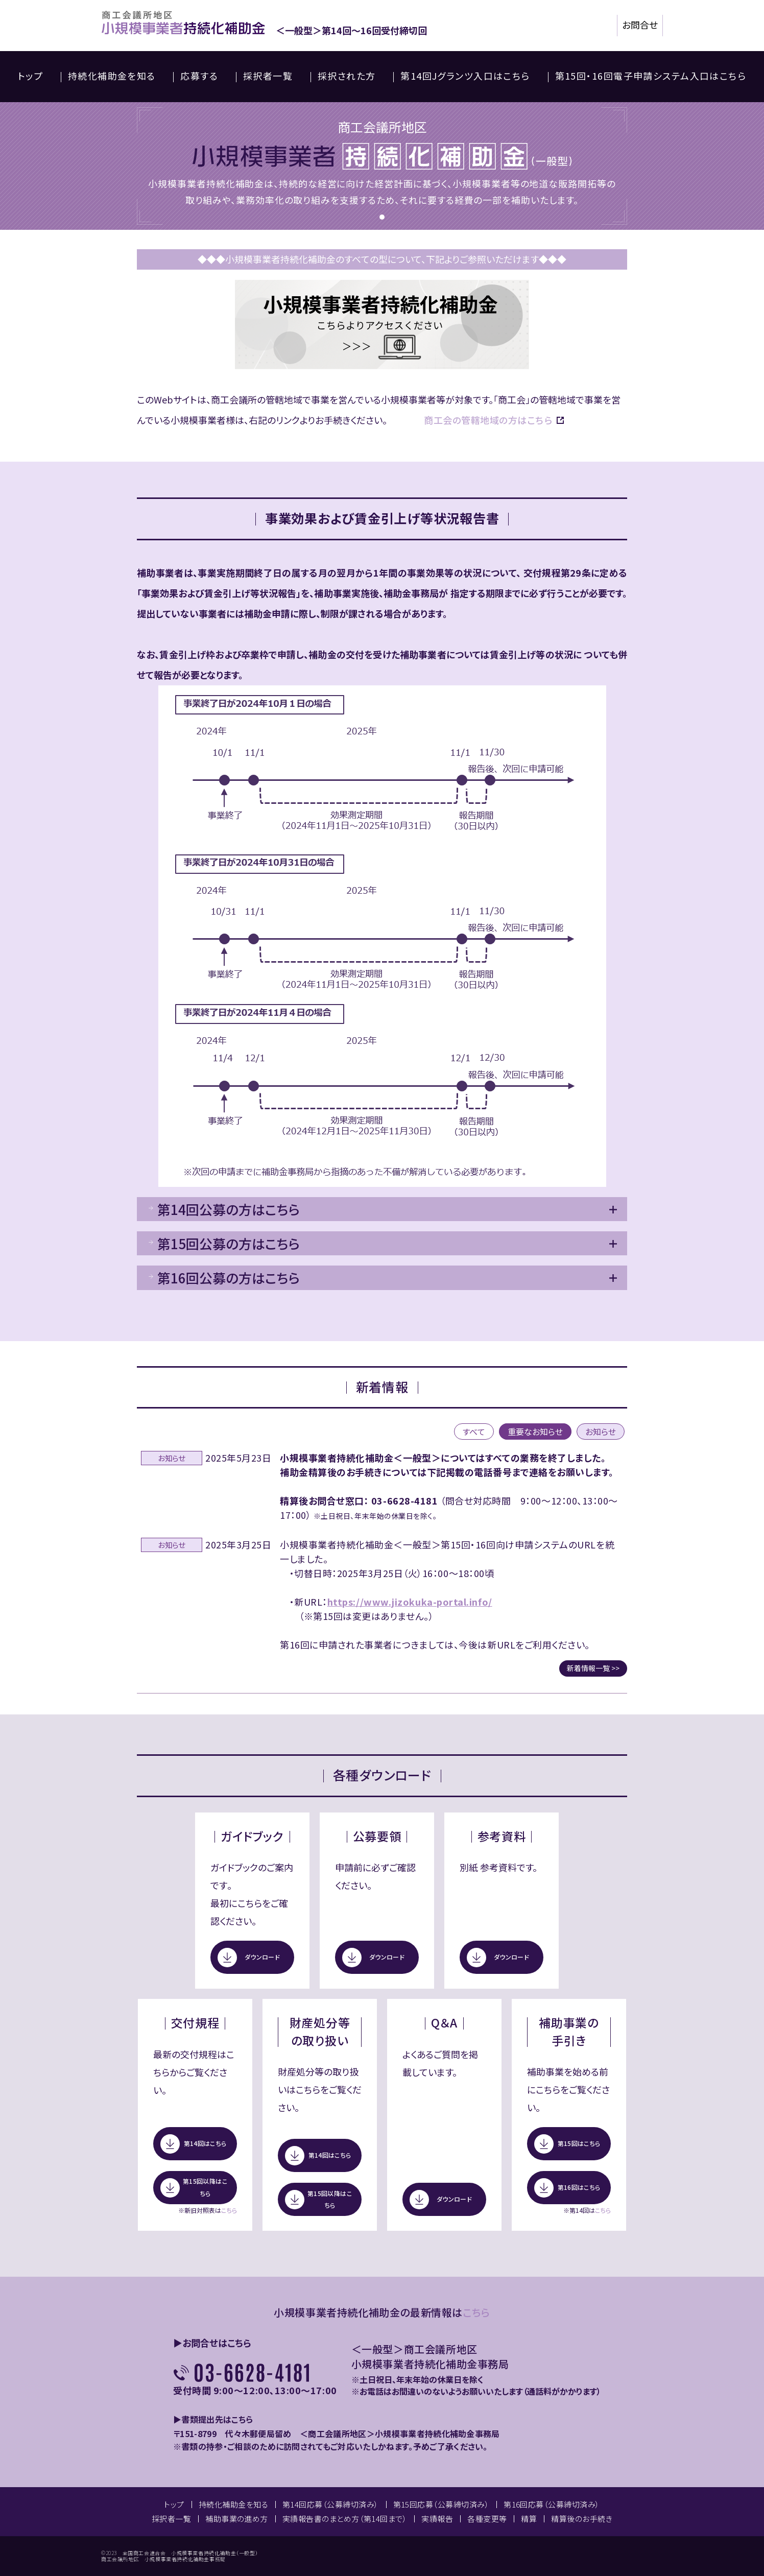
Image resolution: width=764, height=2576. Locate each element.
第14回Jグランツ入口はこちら (465, 75)
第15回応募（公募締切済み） (441, 2504)
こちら (229, 2210)
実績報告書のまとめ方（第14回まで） (344, 2518)
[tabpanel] (382, 166)
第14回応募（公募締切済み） (330, 2504)
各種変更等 (487, 2518)
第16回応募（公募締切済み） (552, 2504)
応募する (199, 75)
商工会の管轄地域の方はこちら (488, 419)
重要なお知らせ (535, 1431)
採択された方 (347, 75)
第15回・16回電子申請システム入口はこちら (651, 75)
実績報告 (437, 2518)
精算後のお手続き (581, 2518)
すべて (474, 1431)
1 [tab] (382, 217)
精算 (529, 2518)
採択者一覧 (268, 75)
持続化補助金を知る (112, 75)
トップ (30, 75)
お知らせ (600, 1431)
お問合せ (640, 24)
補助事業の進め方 (236, 2518)
